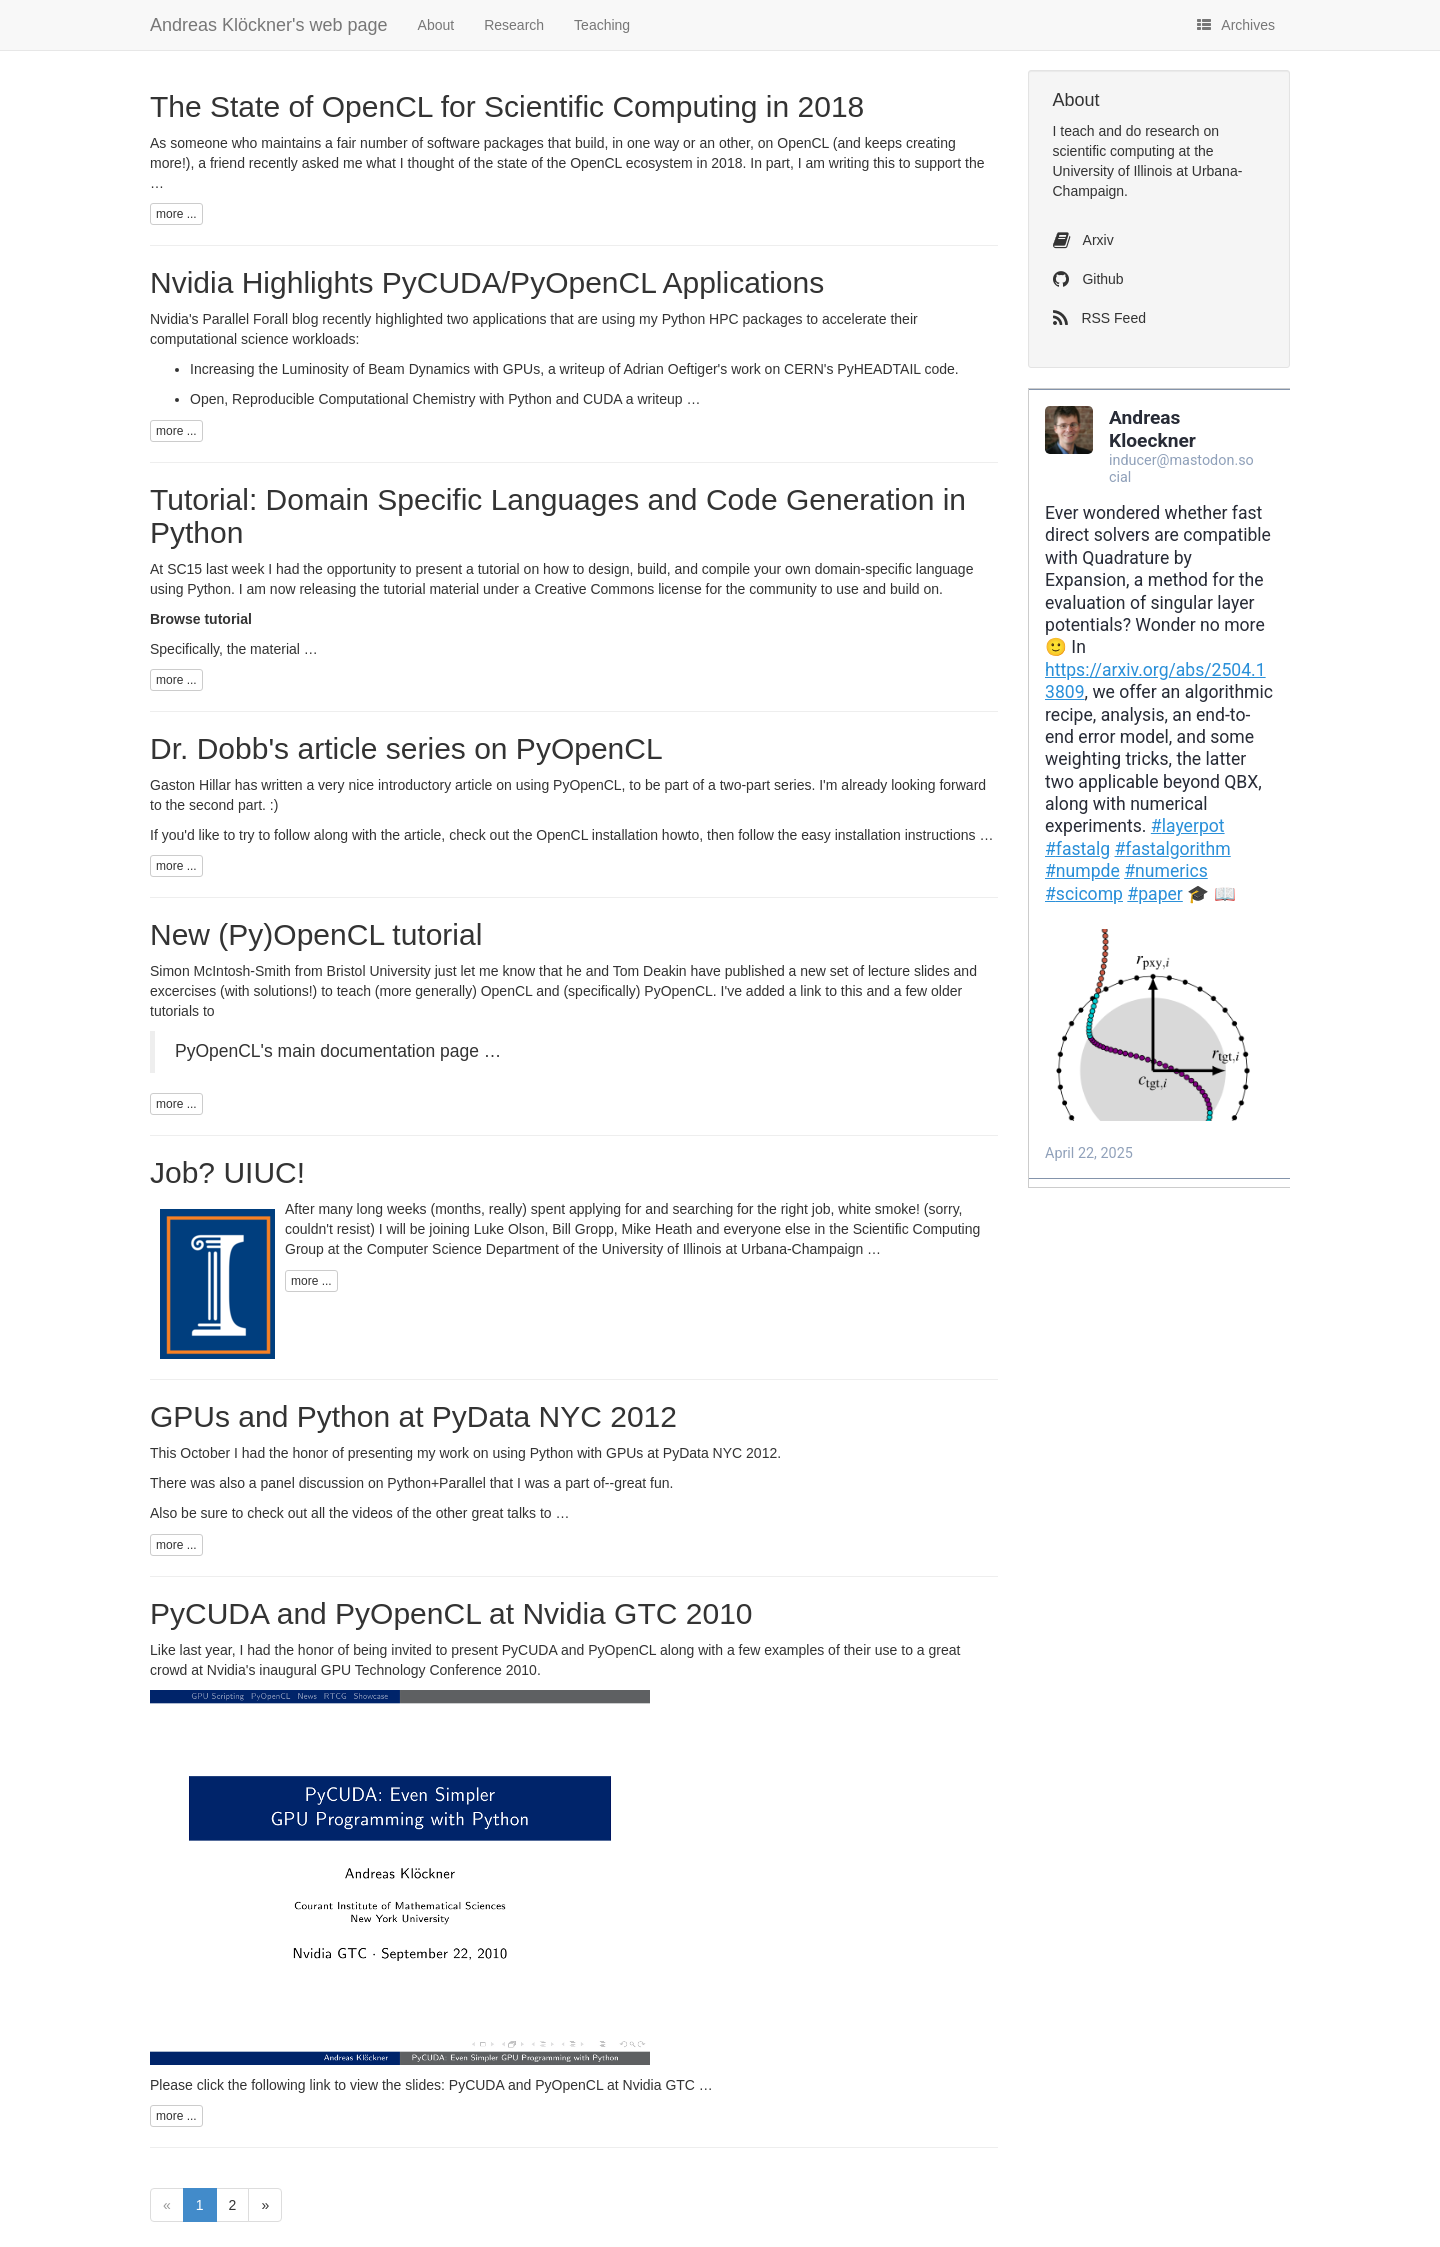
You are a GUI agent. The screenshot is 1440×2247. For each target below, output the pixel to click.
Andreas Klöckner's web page (269, 25)
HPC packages (755, 319)
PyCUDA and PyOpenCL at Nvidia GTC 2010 (451, 1613)
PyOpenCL (587, 785)
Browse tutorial (201, 619)
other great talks (486, 1513)
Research (514, 25)
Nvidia (226, 1670)
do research (1163, 131)
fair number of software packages (440, 143)
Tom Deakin (650, 971)
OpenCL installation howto (617, 835)
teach (1077, 131)
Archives (1236, 25)
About (436, 25)
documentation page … (410, 1051)
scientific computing (1114, 151)
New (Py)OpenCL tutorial (316, 934)
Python (684, 319)
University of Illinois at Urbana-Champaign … (741, 1249)
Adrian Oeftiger (670, 369)
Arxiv (1083, 240)
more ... (176, 214)
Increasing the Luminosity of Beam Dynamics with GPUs (365, 369)
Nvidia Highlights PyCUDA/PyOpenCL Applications (487, 282)
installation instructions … (914, 835)
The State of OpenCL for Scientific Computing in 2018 (507, 106)
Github (1088, 279)
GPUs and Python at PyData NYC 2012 (413, 1416)
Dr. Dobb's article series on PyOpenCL (406, 748)
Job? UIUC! (227, 1172)
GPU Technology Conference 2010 (429, 1670)
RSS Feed (1099, 318)
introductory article (435, 785)
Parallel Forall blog (260, 319)
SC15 (184, 569)
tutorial (499, 569)
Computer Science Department (463, 1249)
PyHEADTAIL (878, 369)
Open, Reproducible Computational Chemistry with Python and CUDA (406, 399)
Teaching (602, 25)
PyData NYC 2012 (720, 1453)
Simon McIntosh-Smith (220, 971)
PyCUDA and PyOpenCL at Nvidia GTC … (581, 2085)
